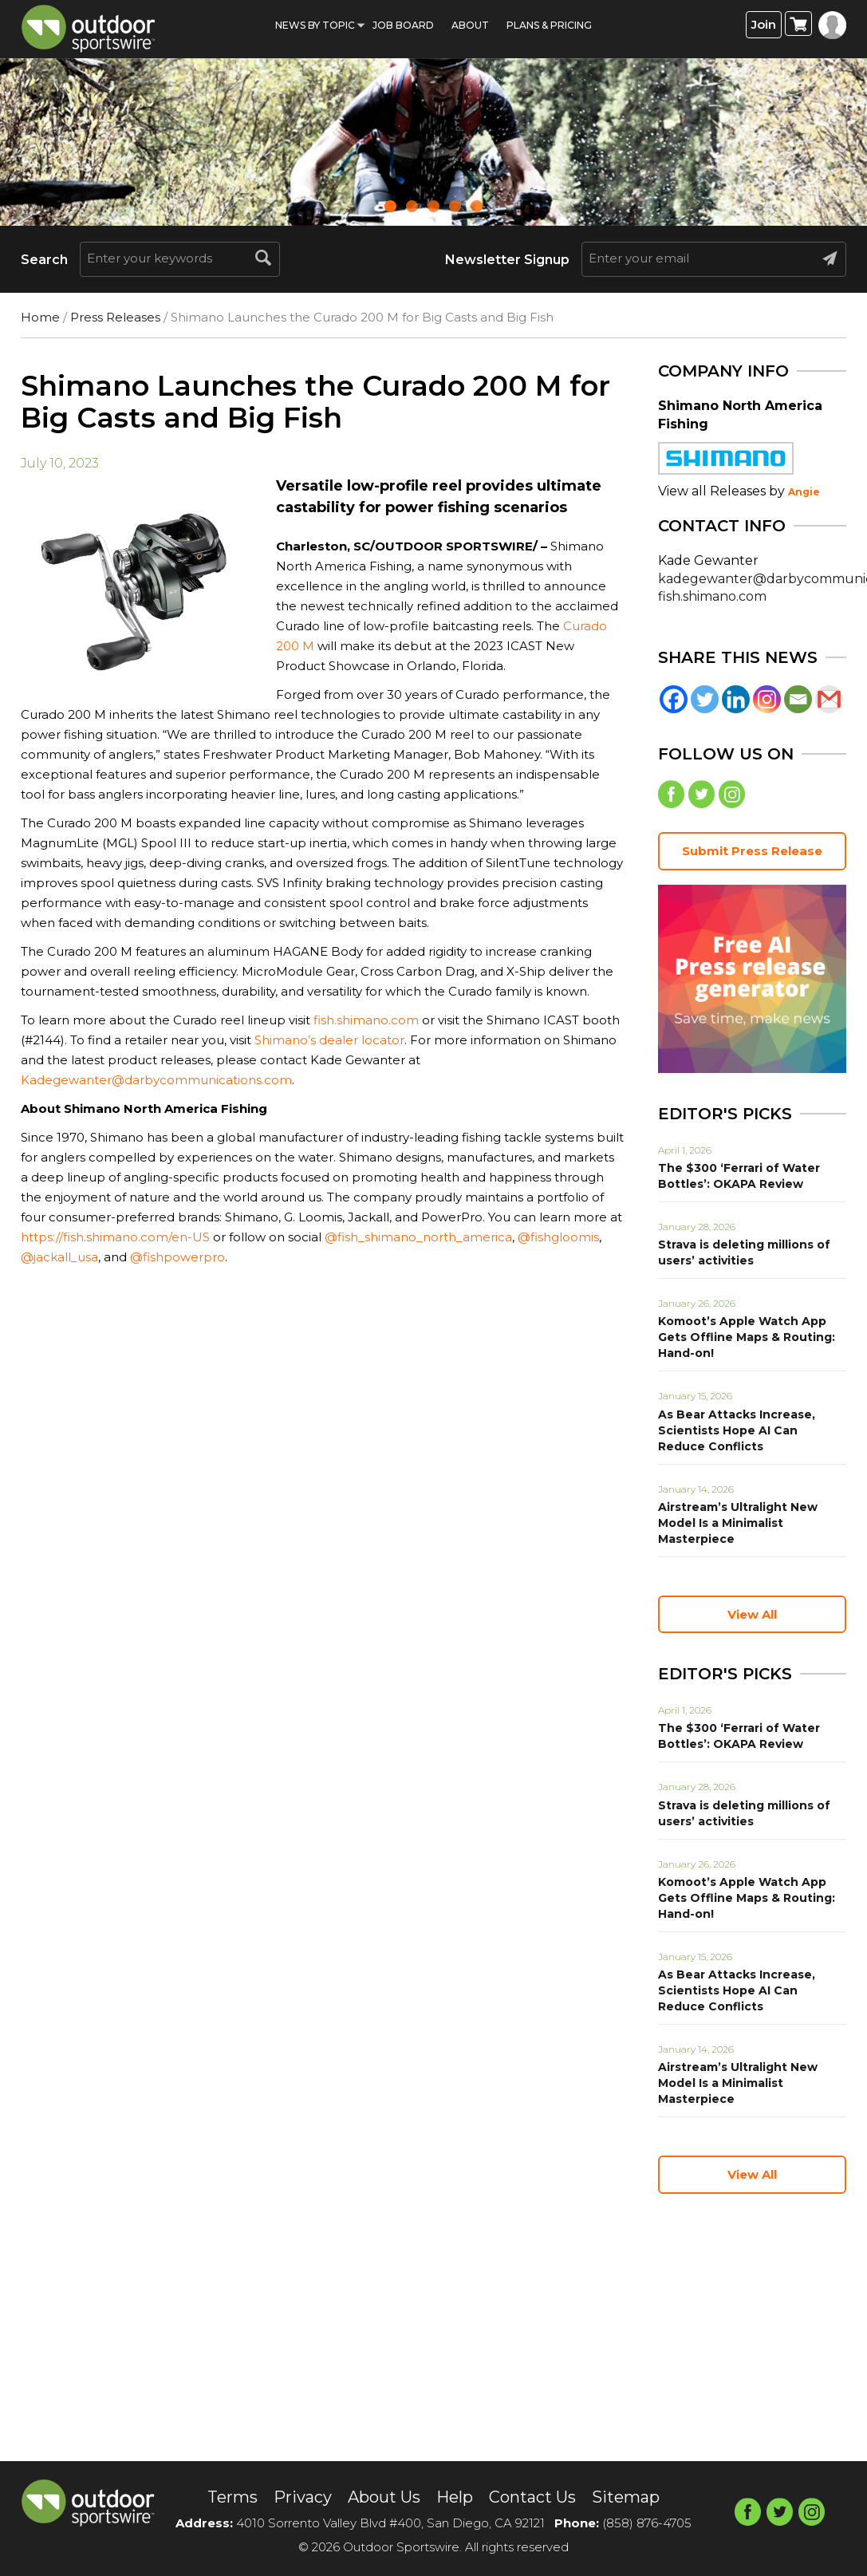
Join (763, 24)
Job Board (403, 25)
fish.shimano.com (366, 1020)
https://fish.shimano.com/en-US (115, 1237)
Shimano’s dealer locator (329, 1039)
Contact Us (531, 2497)
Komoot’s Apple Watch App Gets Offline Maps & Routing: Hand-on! (746, 1337)
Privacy (302, 2497)
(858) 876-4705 (647, 2523)
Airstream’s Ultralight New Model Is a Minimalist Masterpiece (738, 1523)
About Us (383, 2497)
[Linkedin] (736, 699)
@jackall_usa (59, 1256)
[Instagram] (767, 699)
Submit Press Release (752, 850)
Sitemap (625, 2497)
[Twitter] (705, 699)
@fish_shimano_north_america (418, 1237)
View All (752, 1614)
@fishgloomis (558, 1237)
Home (40, 317)
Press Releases (115, 317)
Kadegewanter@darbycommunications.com (156, 1079)
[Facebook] (674, 699)
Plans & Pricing (549, 25)
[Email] (798, 699)
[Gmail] (829, 699)
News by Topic (315, 25)
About (470, 25)
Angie (804, 492)
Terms (232, 2497)
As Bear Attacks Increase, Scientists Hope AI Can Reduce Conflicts (736, 1430)
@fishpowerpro (177, 1256)
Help (453, 2497)
